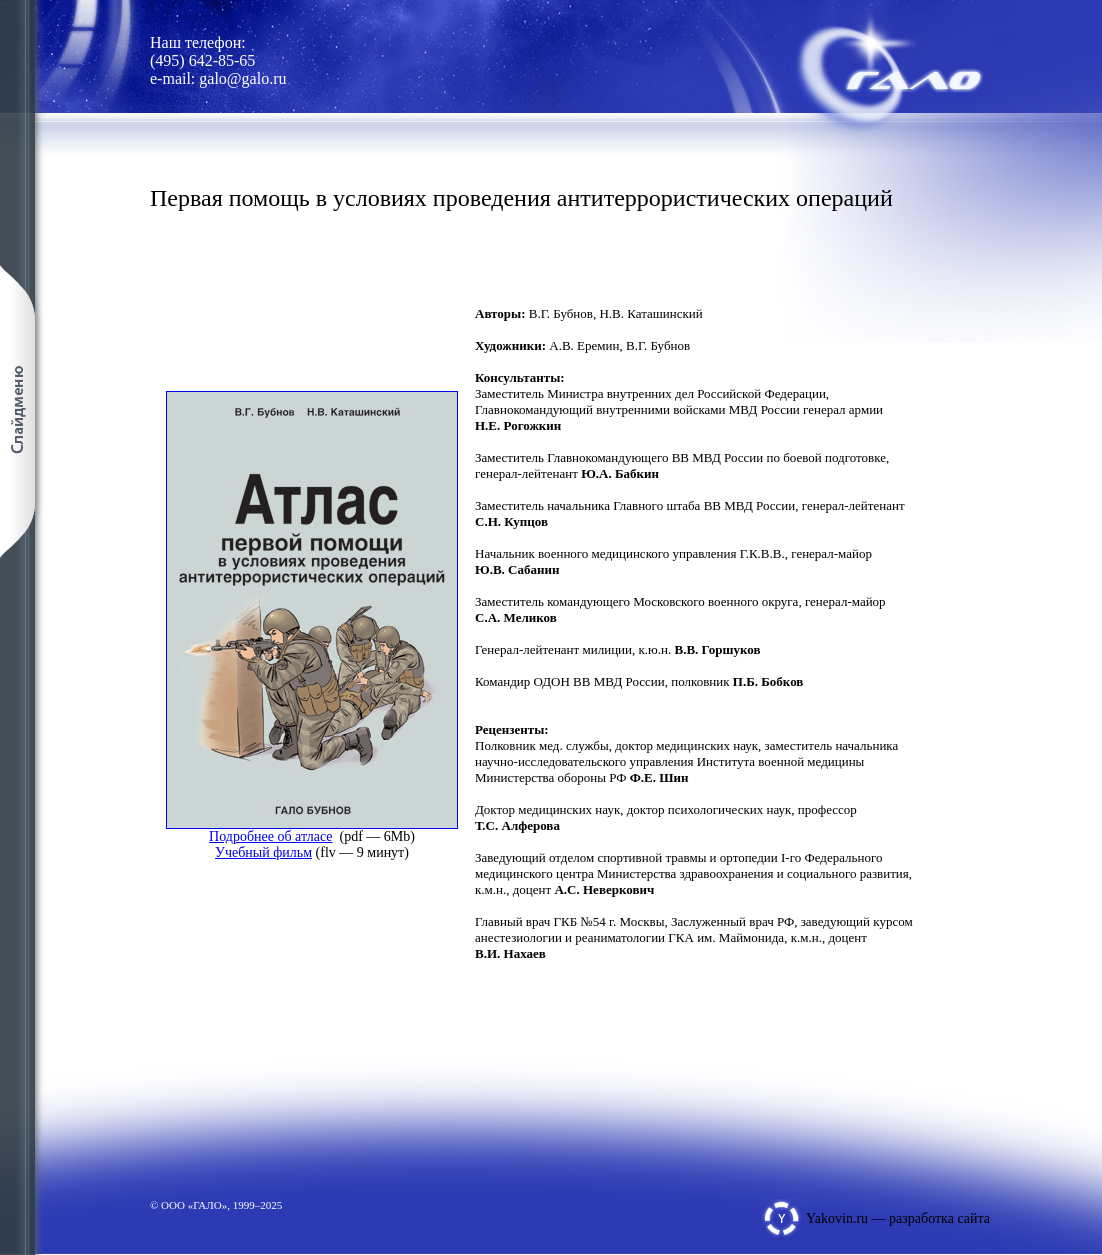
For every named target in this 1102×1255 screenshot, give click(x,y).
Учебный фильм (263, 852)
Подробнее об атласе (270, 836)
